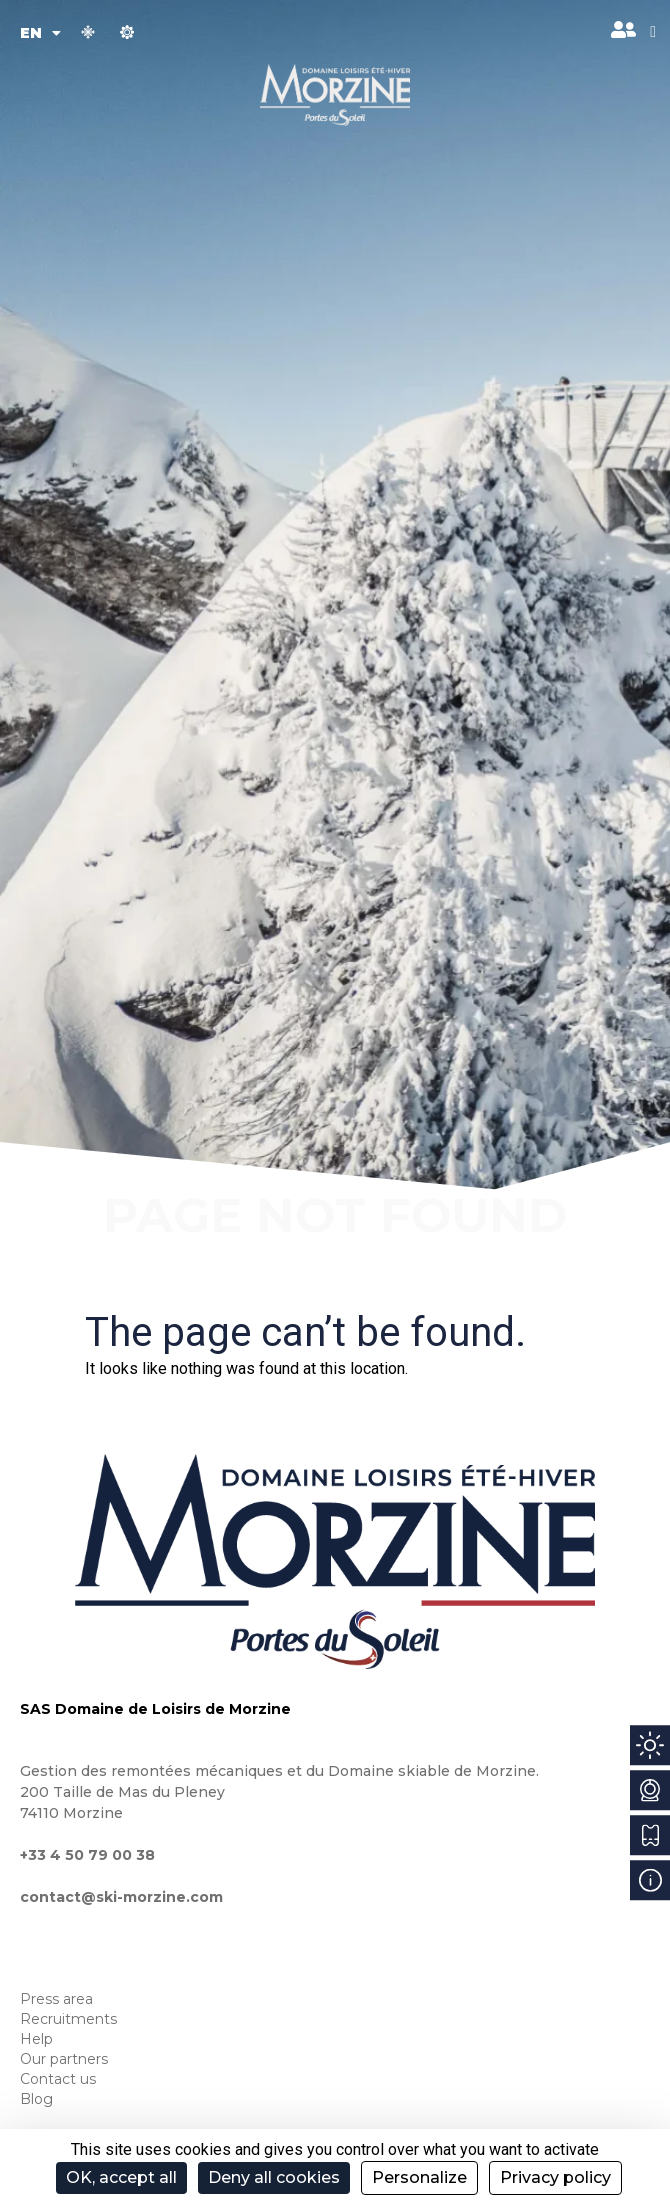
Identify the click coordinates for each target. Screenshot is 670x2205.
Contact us (58, 2079)
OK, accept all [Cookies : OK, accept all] (121, 2177)
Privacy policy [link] (555, 2177)
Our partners (64, 2059)
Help (36, 2039)
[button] (653, 32)
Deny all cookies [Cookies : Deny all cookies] (274, 2177)
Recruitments (68, 2019)
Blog (36, 2099)
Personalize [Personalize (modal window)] (419, 2177)
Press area (56, 1999)
